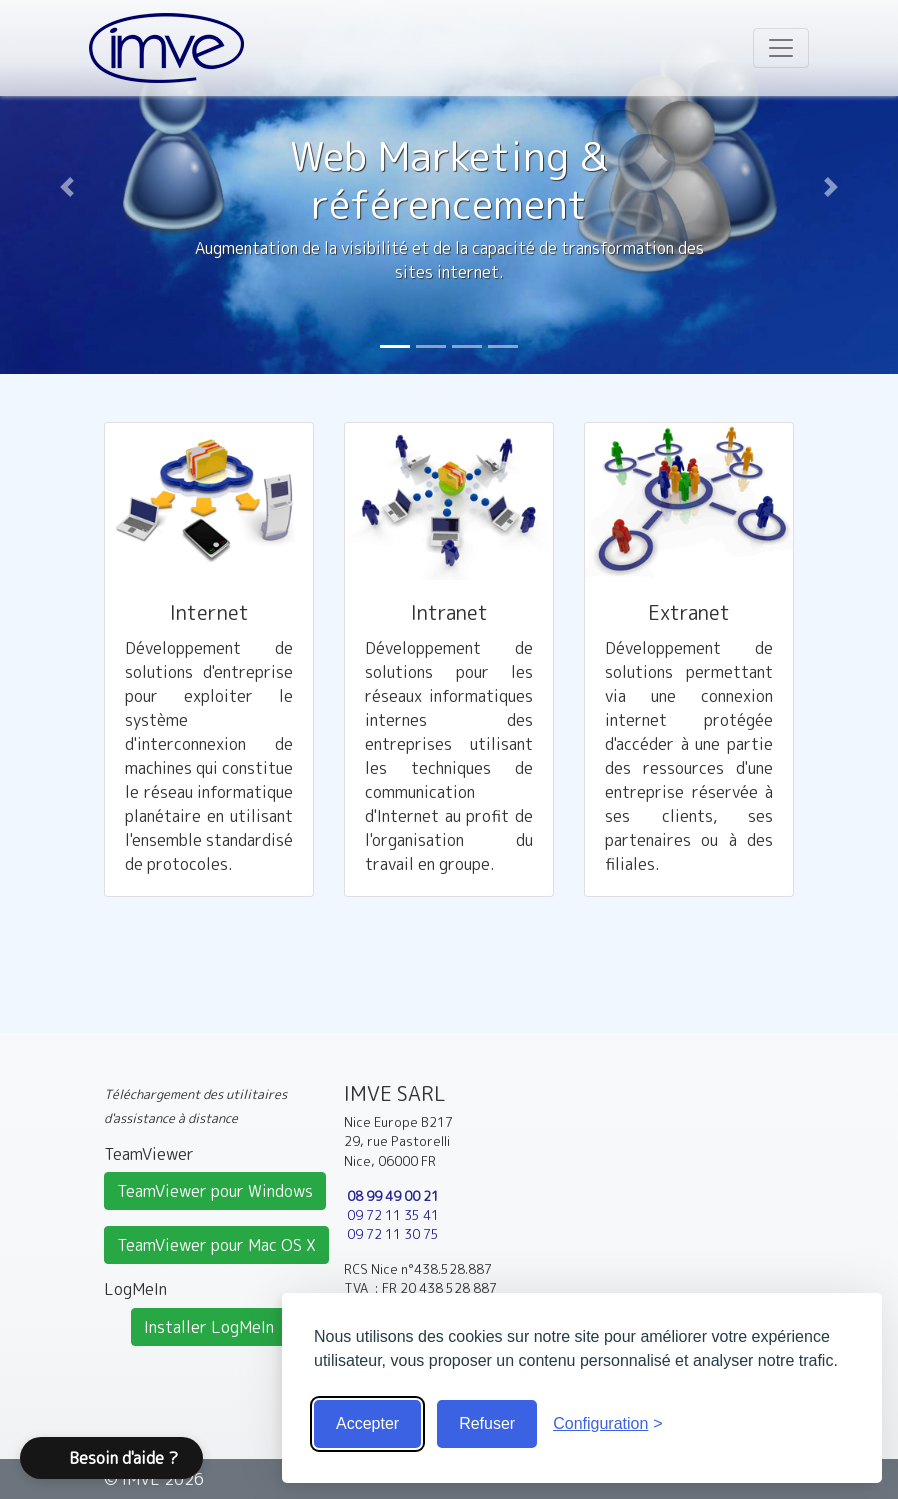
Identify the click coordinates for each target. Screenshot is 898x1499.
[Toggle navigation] (781, 48)
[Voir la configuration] (608, 1424)
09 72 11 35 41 (393, 1215)
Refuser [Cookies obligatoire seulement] (487, 1423)
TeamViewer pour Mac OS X (216, 1245)
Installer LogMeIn (209, 1327)
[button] (67, 187)
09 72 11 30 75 (393, 1234)
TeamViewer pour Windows (215, 1191)
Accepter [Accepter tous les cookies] (367, 1423)
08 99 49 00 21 (393, 1196)
